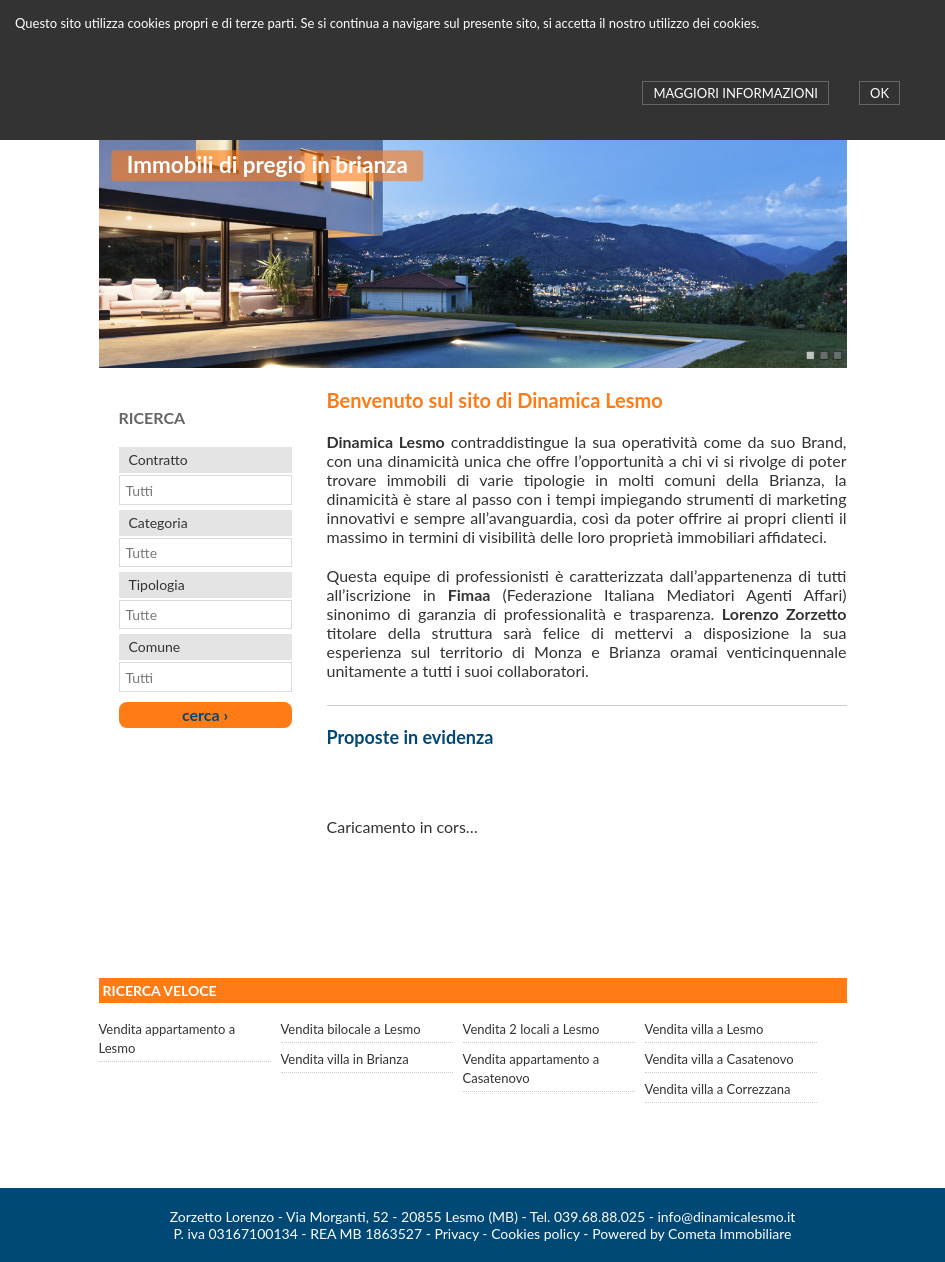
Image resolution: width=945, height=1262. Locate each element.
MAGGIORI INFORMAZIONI (735, 93)
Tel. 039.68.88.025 (587, 1216)
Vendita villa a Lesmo (704, 1029)
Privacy (456, 1233)
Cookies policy (535, 1233)
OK (879, 93)
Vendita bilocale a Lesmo (351, 1029)
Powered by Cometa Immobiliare (691, 1233)
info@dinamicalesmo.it (727, 1216)
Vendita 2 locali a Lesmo (531, 1029)
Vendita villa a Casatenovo (719, 1059)
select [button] (280, 490)
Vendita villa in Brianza (345, 1059)
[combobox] (195, 489)
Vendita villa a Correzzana (718, 1089)
